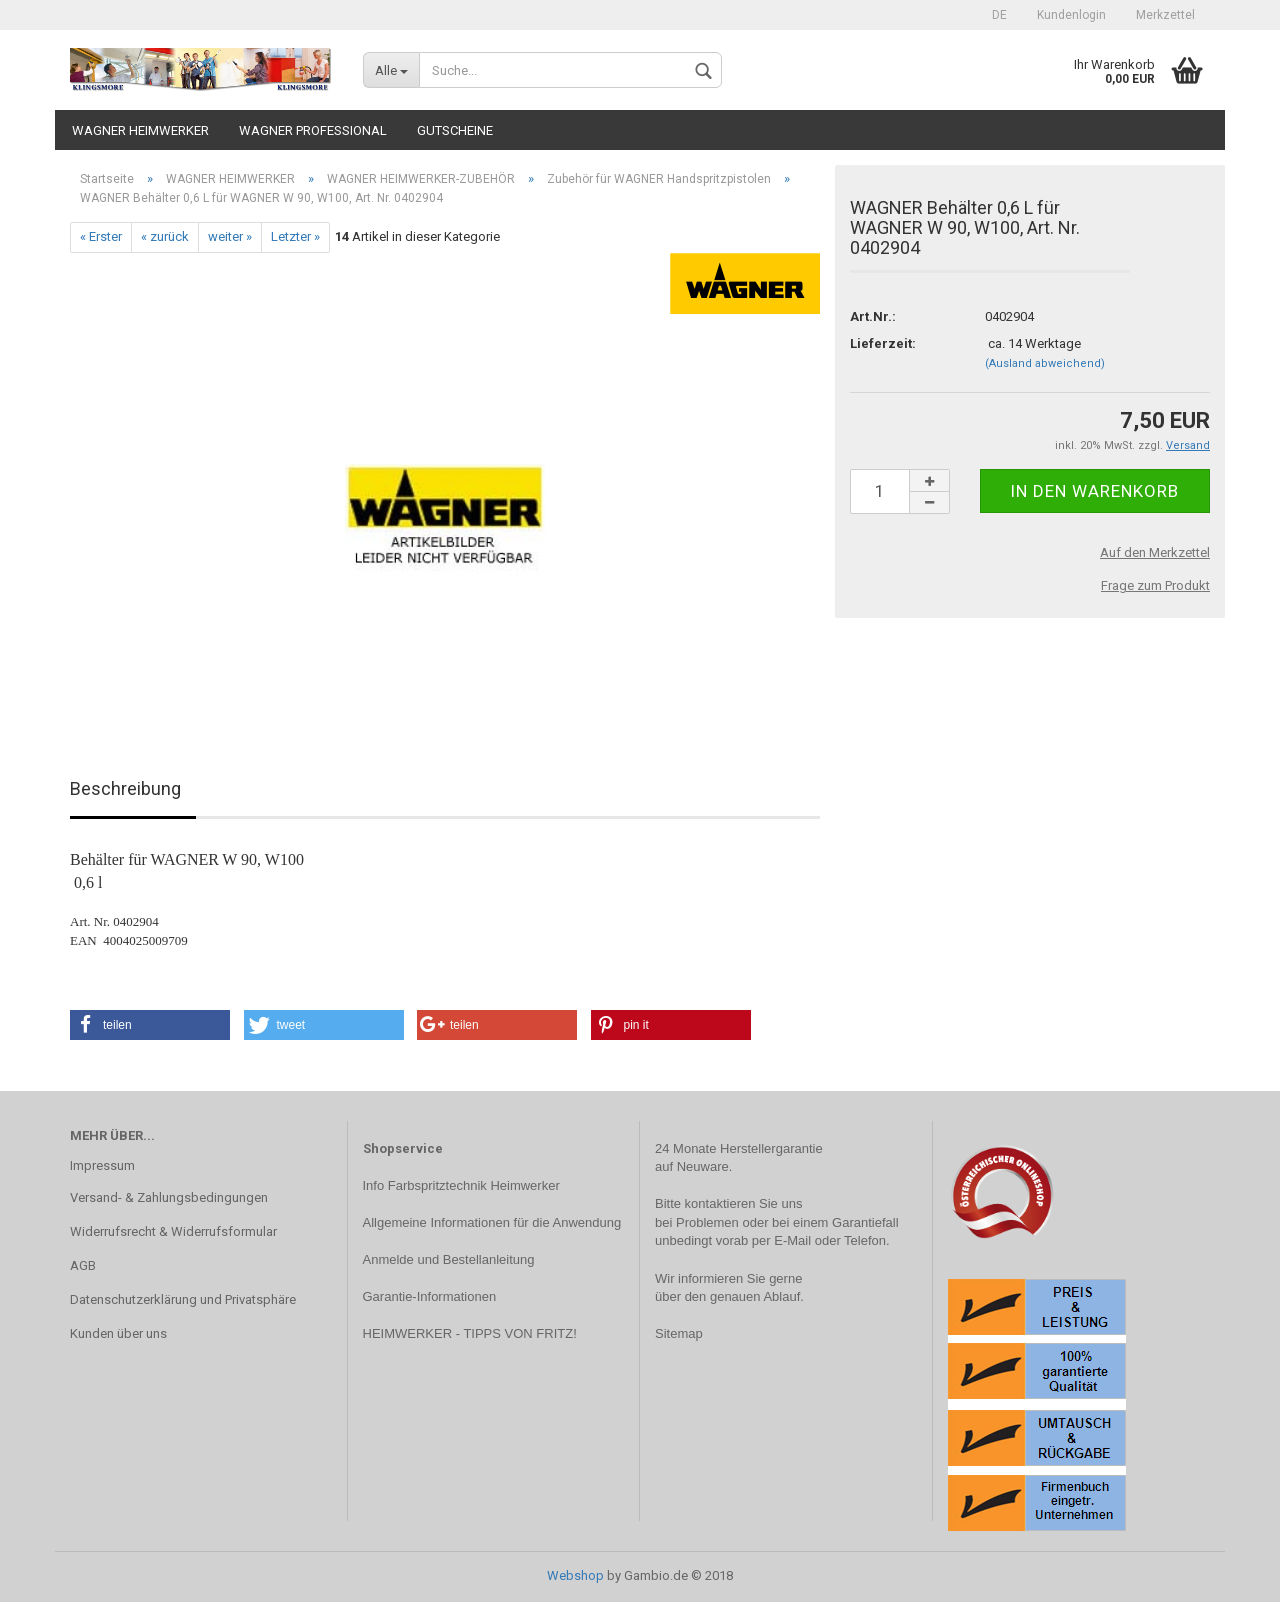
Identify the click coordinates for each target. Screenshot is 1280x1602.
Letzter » (295, 236)
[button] (150, 1025)
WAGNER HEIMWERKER (140, 130)
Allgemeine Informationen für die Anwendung (492, 1222)
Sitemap (679, 1333)
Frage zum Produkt (1155, 585)
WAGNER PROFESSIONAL (313, 130)
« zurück (165, 236)
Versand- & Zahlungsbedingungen (169, 1197)
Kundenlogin (1071, 15)
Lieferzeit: (883, 343)
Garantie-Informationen (430, 1296)
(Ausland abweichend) (1045, 363)
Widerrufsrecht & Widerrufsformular (173, 1231)
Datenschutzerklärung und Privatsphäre (183, 1299)
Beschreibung (125, 788)
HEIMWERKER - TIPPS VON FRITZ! (470, 1333)
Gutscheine (455, 130)
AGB (83, 1265)
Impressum (102, 1165)
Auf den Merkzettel (1155, 552)
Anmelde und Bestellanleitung (449, 1259)
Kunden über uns (118, 1333)
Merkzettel (1165, 15)
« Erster (101, 236)
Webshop (575, 1575)
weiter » (230, 236)
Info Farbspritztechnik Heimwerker (461, 1185)
